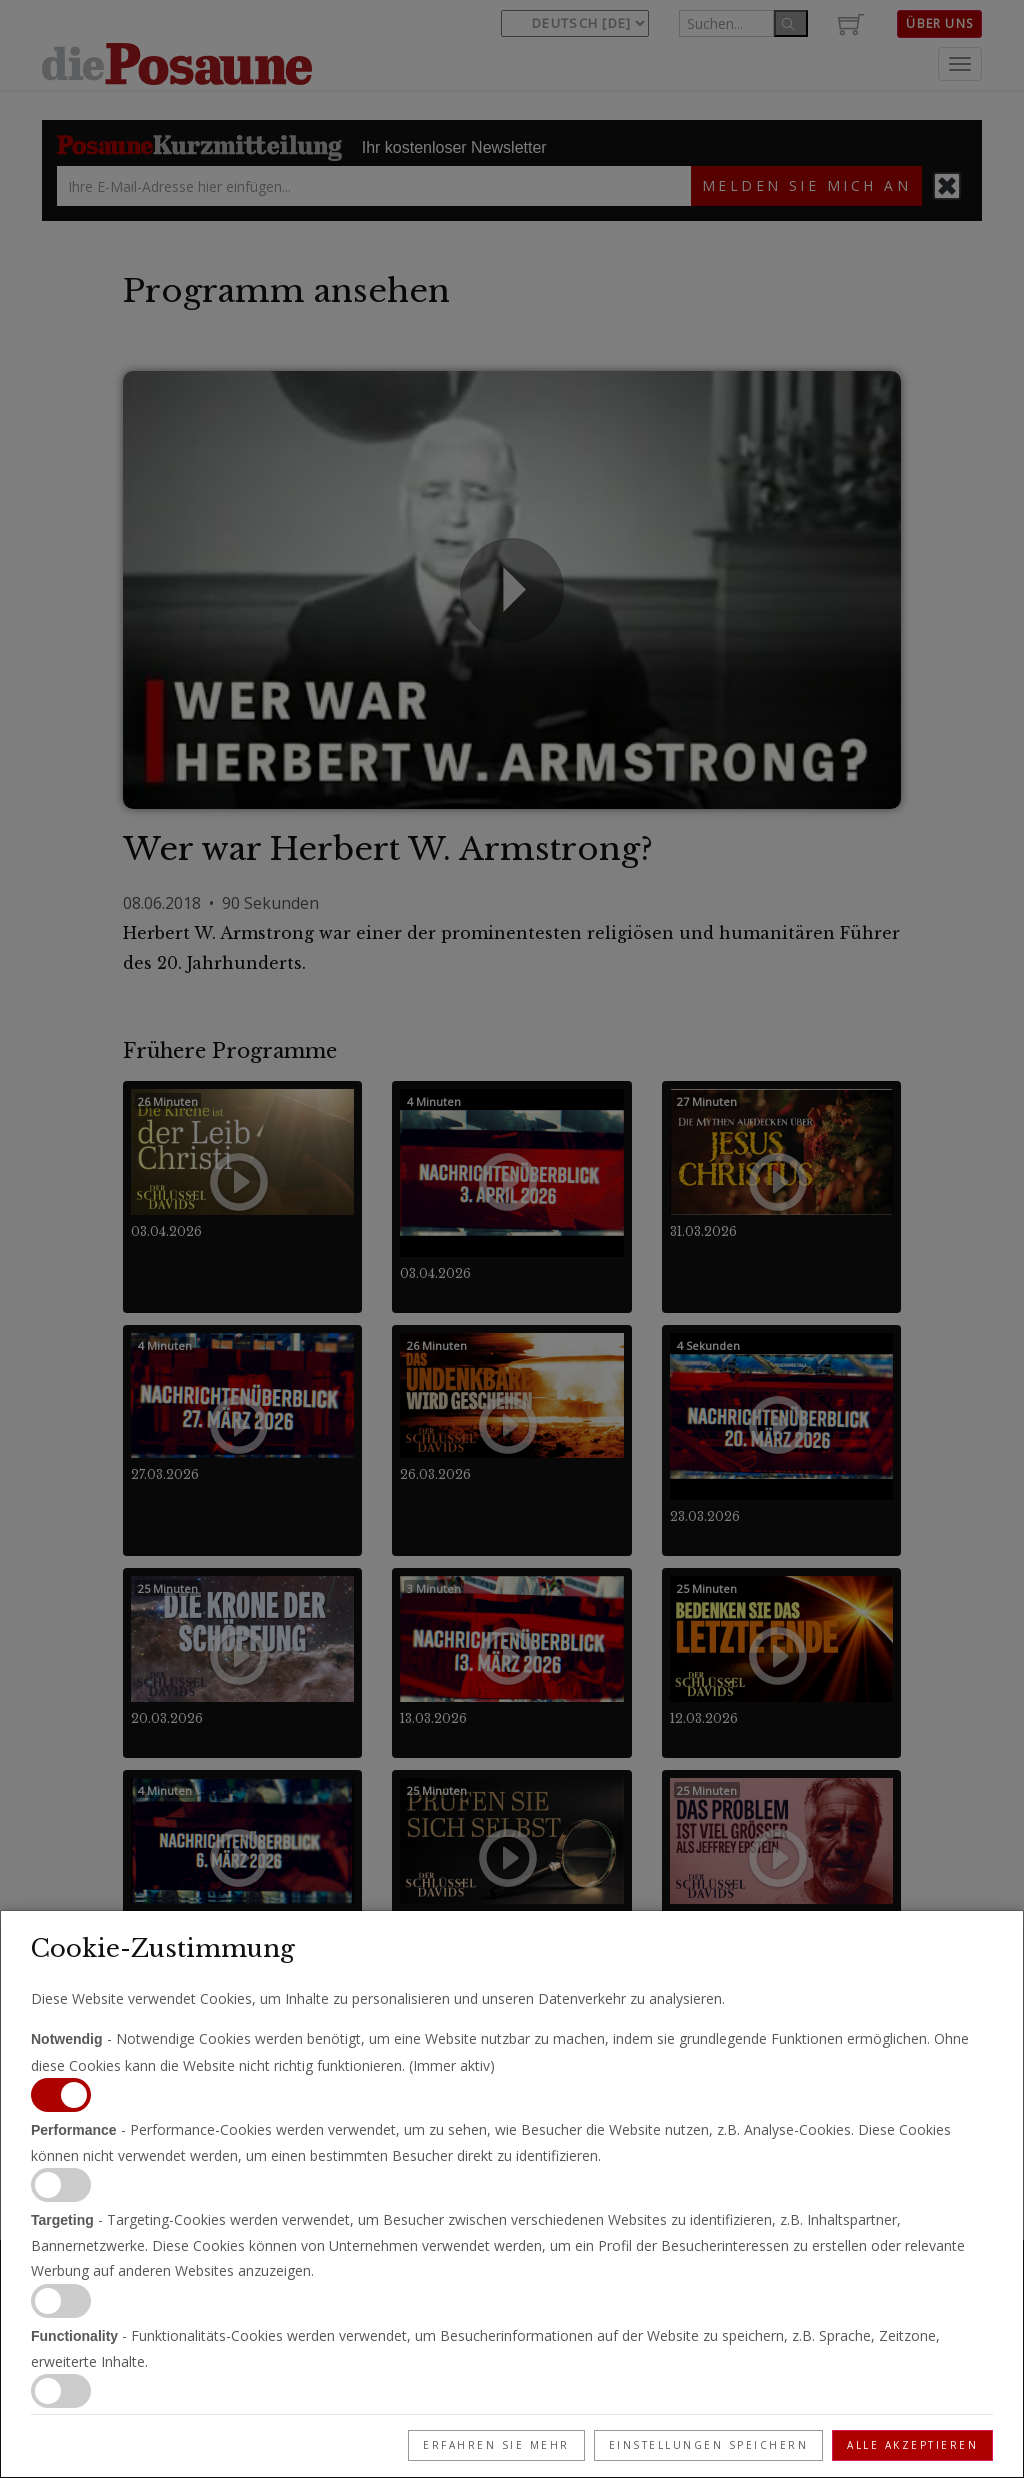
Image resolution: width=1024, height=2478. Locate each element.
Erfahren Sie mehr (496, 2445)
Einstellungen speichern (709, 2445)
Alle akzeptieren (912, 2445)
